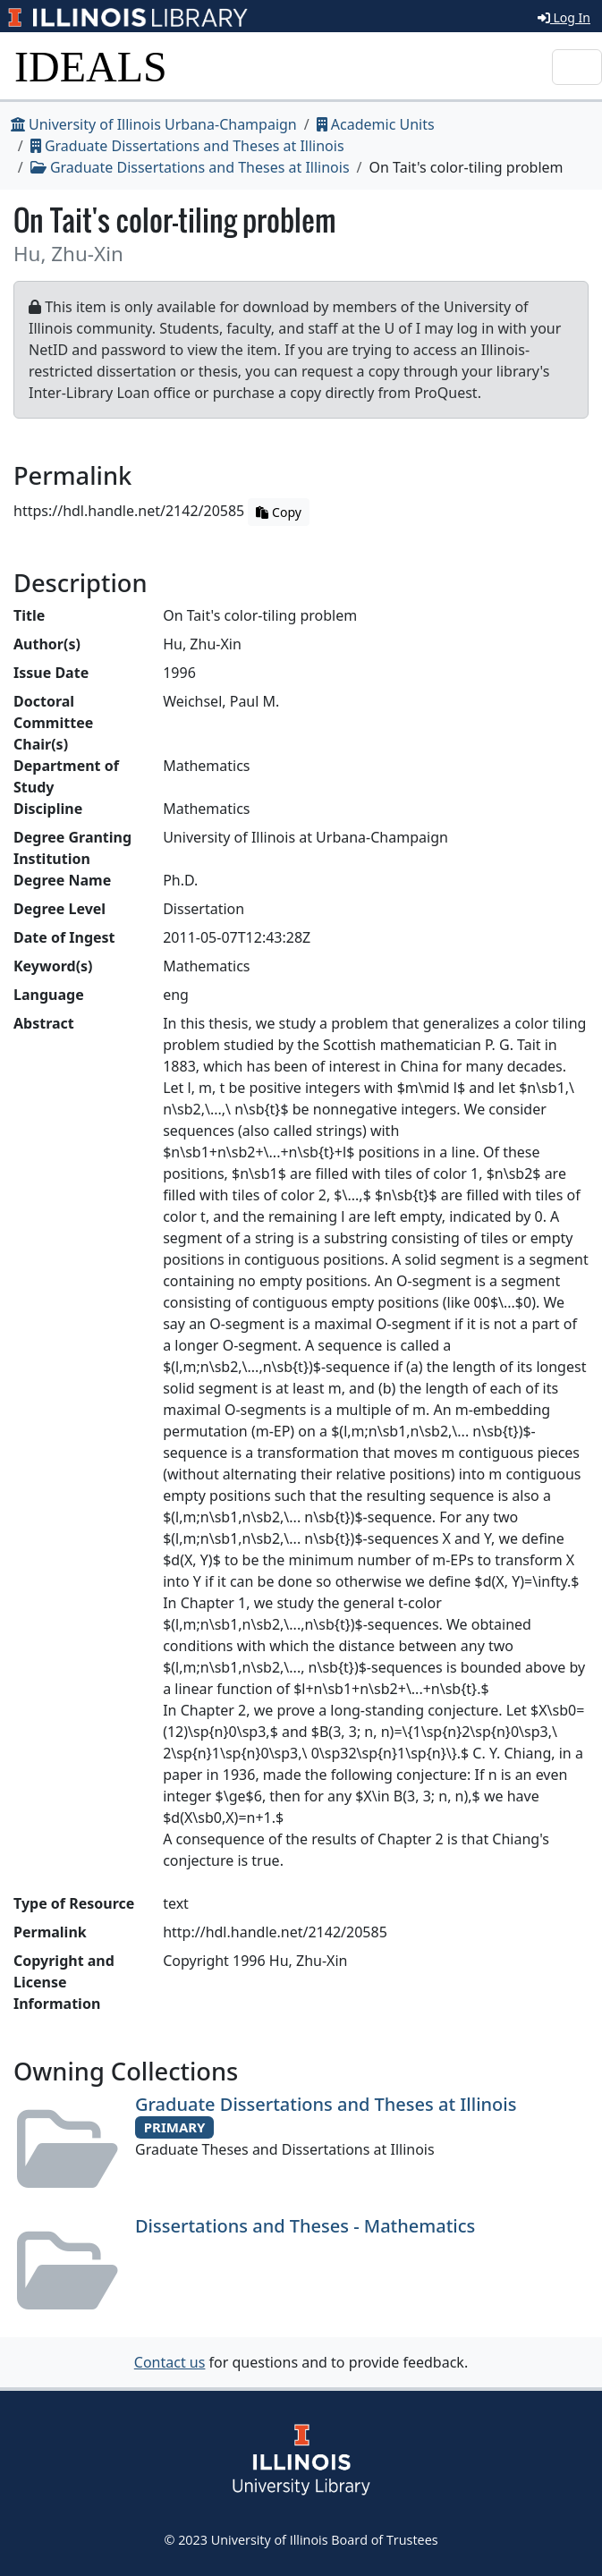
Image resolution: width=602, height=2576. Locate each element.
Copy (278, 512)
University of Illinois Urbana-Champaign (154, 124)
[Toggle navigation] (577, 67)
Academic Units (376, 124)
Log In (564, 17)
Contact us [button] (170, 2362)
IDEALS (90, 66)
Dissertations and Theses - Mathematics (305, 2226)
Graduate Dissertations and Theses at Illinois (187, 146)
